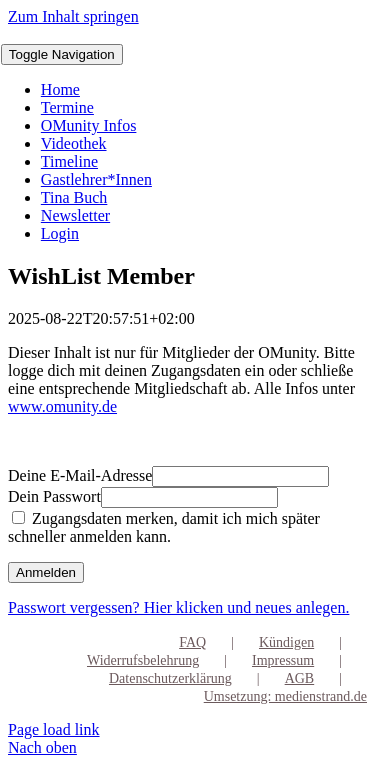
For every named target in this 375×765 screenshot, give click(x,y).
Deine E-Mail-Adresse (80, 475)
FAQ (192, 642)
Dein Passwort (54, 496)
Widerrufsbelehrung (143, 660)
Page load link (54, 729)
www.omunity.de (62, 406)
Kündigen (286, 642)
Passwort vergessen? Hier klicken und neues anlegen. (178, 607)
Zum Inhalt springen (73, 16)
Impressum (283, 660)
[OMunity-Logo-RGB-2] (1, 34)
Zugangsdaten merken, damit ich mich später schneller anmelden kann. (164, 527)
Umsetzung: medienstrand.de (285, 696)
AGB (300, 678)
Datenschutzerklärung (170, 678)
